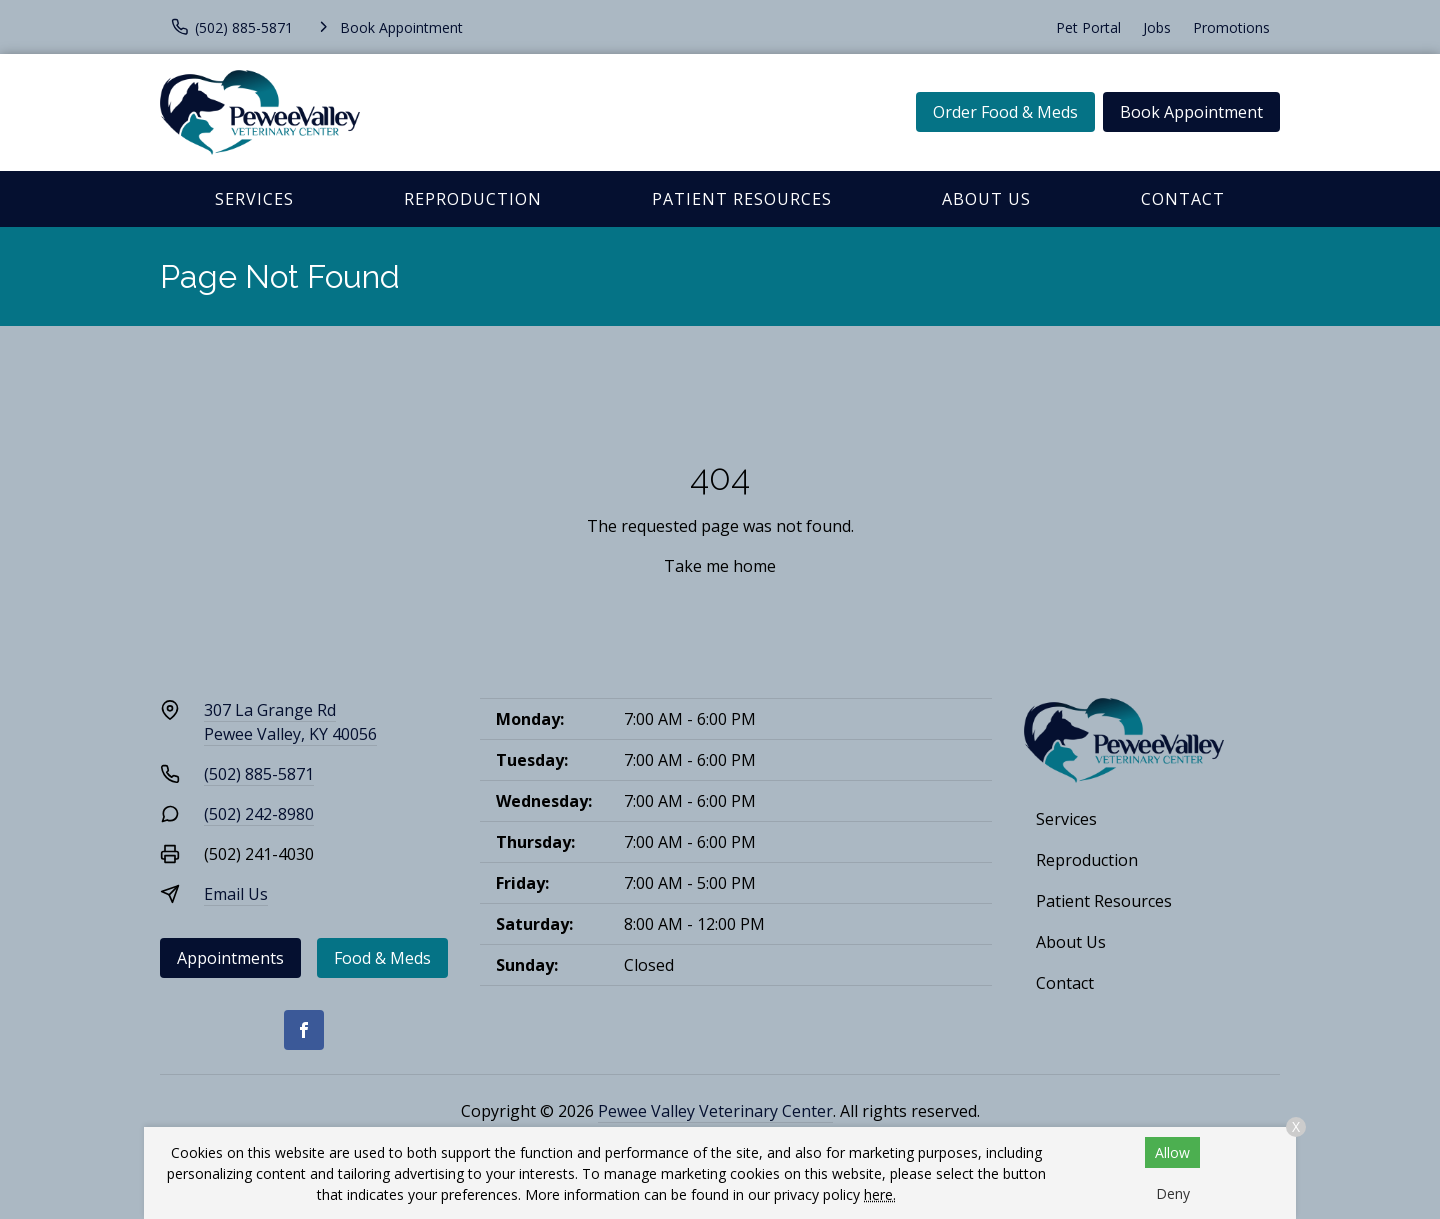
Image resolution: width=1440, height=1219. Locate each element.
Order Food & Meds (1005, 112)
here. (880, 1194)
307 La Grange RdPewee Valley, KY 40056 (290, 722)
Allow (1172, 1152)
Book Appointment (1191, 112)
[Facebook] (304, 1030)
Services (254, 199)
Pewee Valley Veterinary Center (715, 1111)
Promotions (1231, 27)
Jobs (1157, 27)
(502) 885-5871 (259, 774)
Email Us (236, 894)
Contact (1183, 199)
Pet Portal (1088, 27)
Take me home (720, 566)
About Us (986, 199)
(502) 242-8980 (259, 814)
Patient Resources (742, 199)
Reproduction (473, 199)
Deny (1173, 1193)
